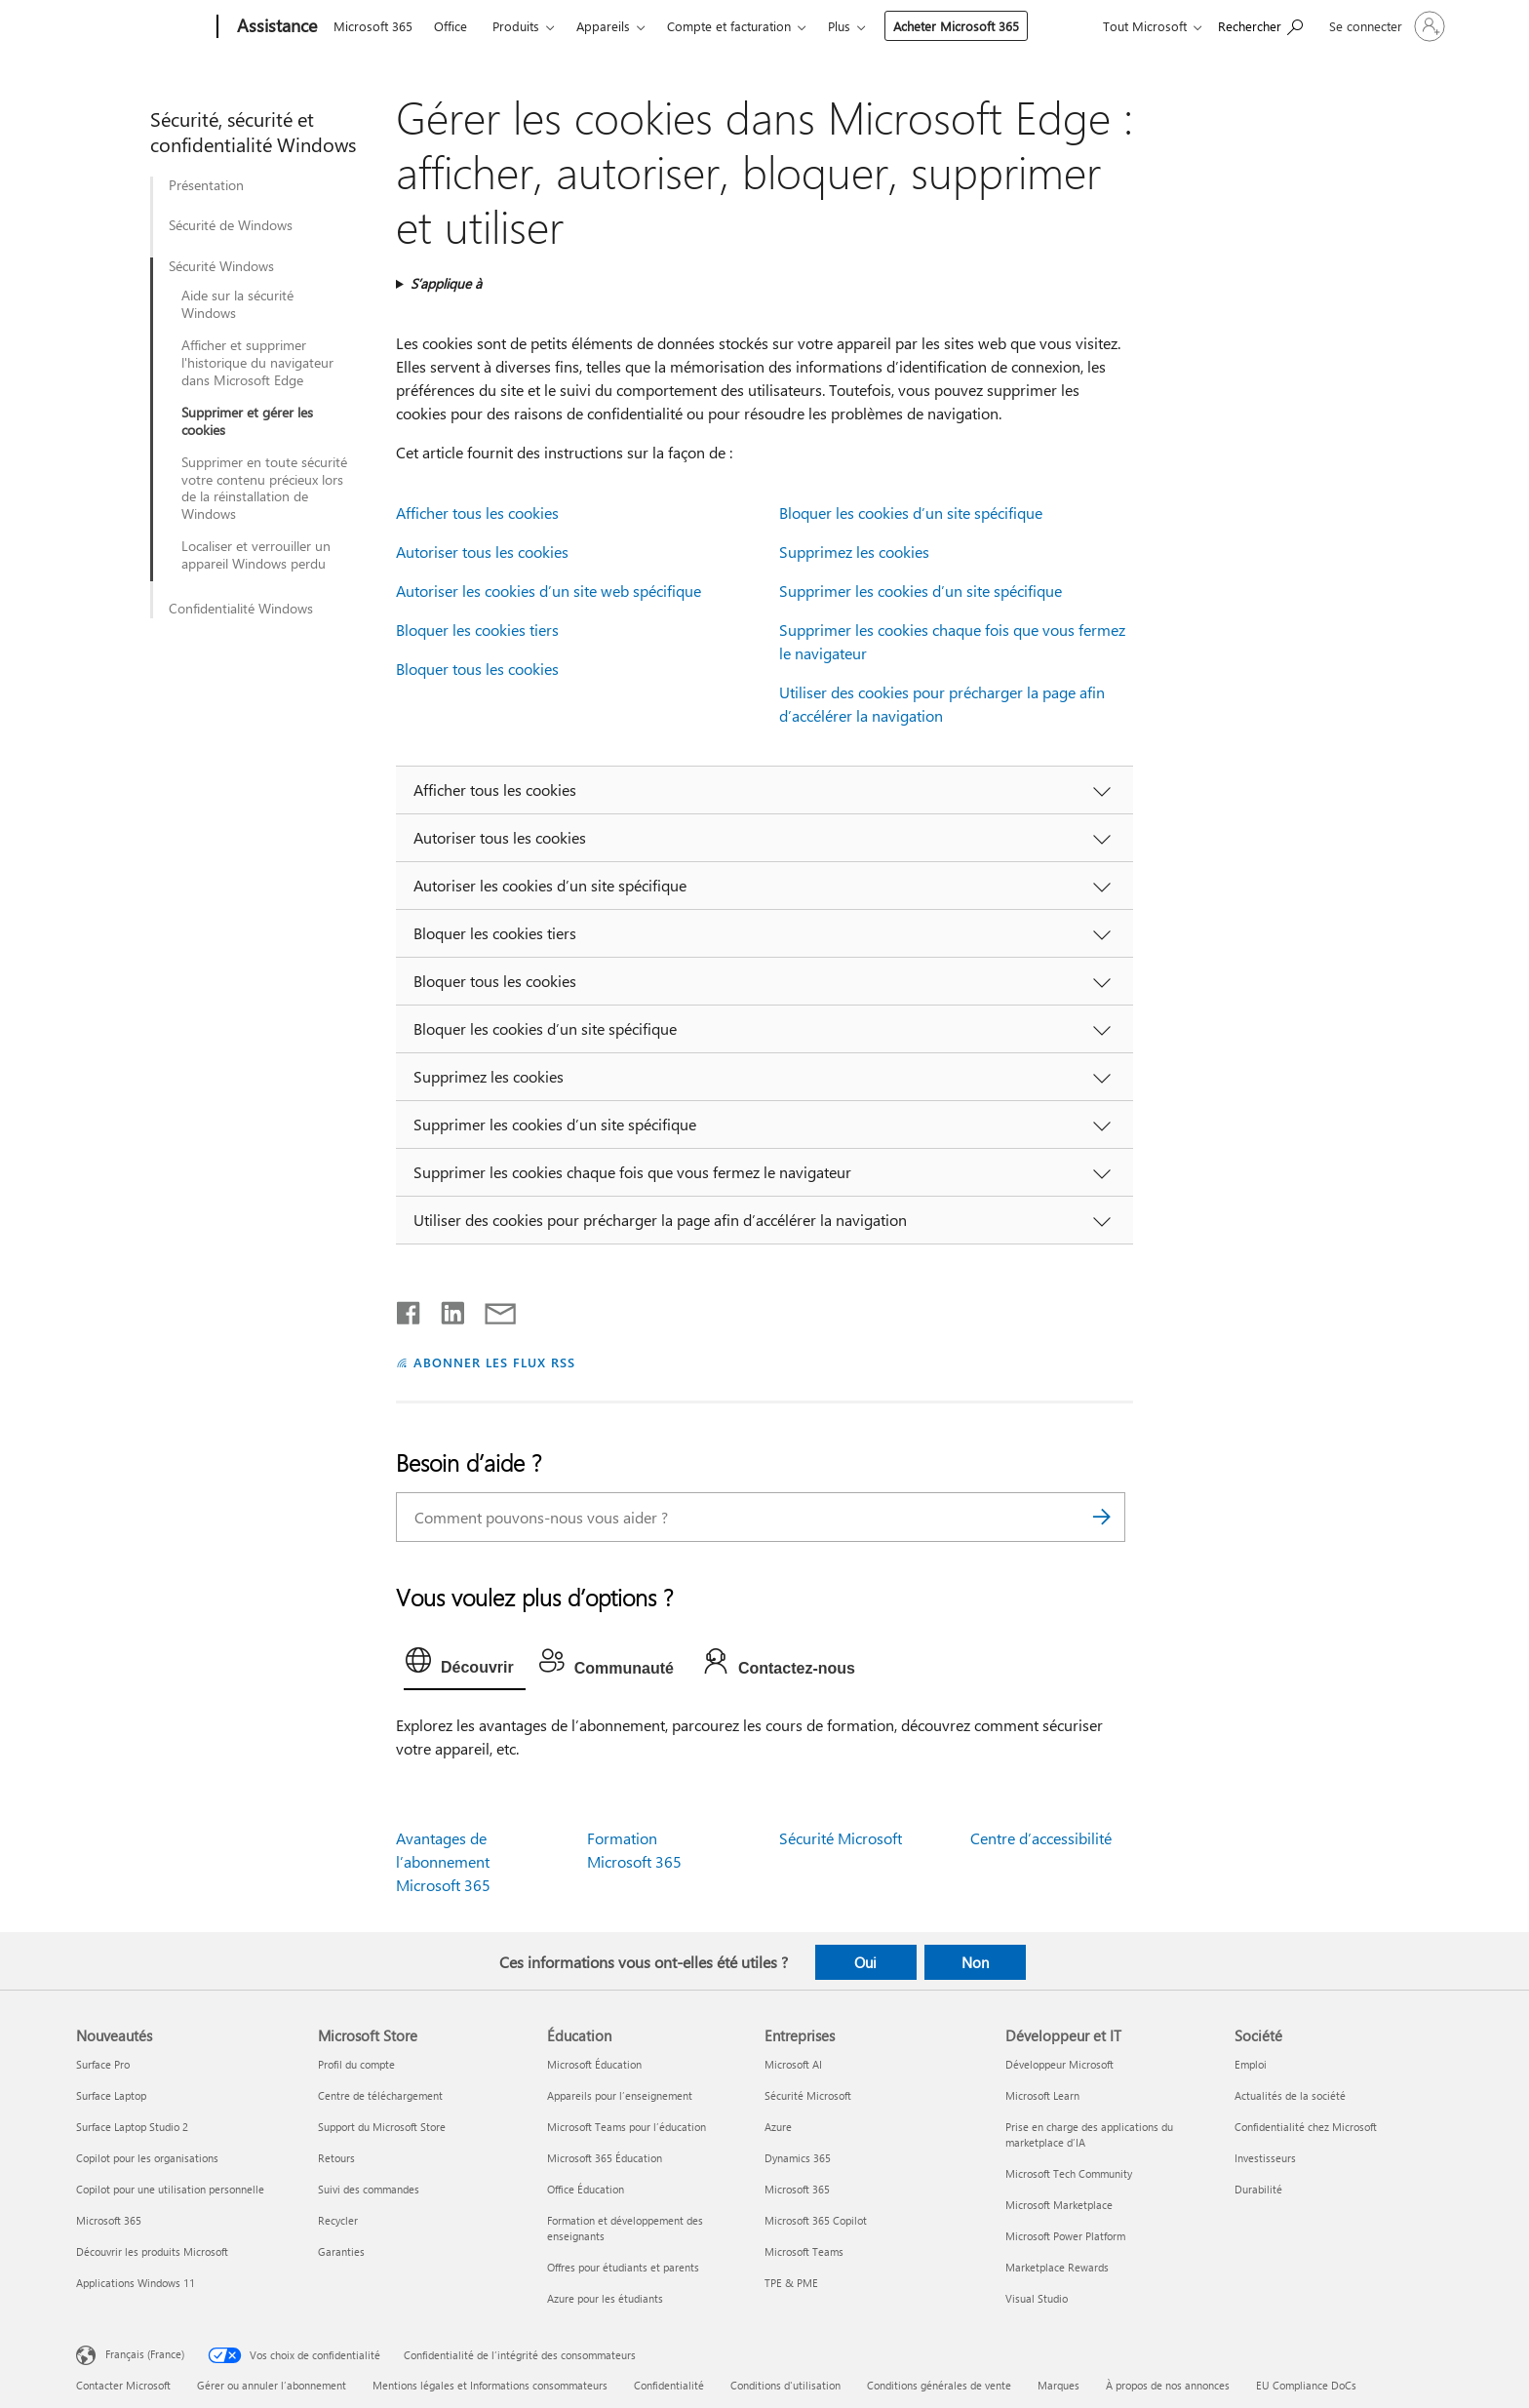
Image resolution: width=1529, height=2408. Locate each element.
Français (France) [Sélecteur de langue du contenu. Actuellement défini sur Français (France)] (144, 2353)
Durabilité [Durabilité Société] (1258, 2189)
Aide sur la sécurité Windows (237, 304)
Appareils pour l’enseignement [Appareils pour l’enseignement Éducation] (619, 2095)
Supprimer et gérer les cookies (247, 421)
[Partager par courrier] (491, 1309)
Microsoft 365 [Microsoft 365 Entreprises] (797, 2189)
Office (450, 26)
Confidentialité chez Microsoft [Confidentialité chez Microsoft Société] (1306, 2126)
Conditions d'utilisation (785, 2385)
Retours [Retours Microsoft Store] (336, 2158)
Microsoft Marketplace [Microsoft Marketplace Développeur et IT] (1059, 2204)
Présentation (206, 185)
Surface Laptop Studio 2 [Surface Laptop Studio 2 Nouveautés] (132, 2126)
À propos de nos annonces (1168, 2385)
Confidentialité (669, 2385)
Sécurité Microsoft (840, 1838)
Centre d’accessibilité (1041, 1838)
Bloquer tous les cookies (477, 668)
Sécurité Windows (221, 266)
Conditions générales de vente (939, 2385)
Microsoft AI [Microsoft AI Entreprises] (793, 2064)
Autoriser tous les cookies (482, 551)
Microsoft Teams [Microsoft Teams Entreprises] (803, 2251)
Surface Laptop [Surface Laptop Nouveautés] (111, 2095)
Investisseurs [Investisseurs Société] (1265, 2158)
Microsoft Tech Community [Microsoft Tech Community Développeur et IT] (1068, 2173)
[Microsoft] (143, 27)
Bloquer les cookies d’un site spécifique (910, 512)
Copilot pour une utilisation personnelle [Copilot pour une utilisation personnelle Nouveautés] (170, 2189)
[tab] (465, 1664)
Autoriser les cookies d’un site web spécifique (548, 590)
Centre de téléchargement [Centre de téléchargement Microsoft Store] (380, 2095)
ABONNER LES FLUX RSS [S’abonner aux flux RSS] (494, 1362)
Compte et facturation (729, 26)
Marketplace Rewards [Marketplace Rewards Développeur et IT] (1057, 2267)
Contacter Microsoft (123, 2385)
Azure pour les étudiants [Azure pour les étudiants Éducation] (605, 2298)
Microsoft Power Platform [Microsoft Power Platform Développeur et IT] (1065, 2236)
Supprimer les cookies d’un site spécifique (920, 590)
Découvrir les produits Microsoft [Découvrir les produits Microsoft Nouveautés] (152, 2251)
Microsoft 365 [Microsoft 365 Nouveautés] (108, 2220)
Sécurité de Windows (231, 225)
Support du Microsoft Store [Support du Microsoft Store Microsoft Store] (382, 2126)
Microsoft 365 (372, 26)
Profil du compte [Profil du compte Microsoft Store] (356, 2064)
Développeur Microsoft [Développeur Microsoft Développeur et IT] (1059, 2064)
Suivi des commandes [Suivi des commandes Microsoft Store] (368, 2189)
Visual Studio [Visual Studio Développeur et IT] (1036, 2298)
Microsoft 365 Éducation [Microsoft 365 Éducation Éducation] (604, 2158)
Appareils (603, 26)
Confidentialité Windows (241, 608)
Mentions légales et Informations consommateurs (490, 2385)
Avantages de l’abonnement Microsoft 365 (443, 1861)
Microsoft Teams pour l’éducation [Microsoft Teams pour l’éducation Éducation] (626, 2126)
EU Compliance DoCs (1306, 2385)
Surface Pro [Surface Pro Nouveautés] (103, 2064)
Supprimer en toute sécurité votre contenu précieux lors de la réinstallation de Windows (264, 489)
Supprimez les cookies (854, 551)
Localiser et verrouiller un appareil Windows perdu (256, 554)
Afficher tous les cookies (477, 512)
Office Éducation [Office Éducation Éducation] (585, 2189)
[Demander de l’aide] (1260, 25)
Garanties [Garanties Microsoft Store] (341, 2251)
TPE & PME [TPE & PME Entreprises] (791, 2282)
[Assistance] (275, 27)
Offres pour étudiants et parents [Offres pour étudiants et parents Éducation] (623, 2267)
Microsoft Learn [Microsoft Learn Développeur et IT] (1042, 2095)
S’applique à (446, 283)
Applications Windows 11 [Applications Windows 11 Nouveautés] (135, 2282)
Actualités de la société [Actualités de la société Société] (1290, 2095)
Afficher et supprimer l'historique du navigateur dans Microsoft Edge (257, 362)
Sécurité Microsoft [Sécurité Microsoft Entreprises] (807, 2095)
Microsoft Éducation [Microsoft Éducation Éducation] (594, 2064)
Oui (865, 1962)
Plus (839, 26)
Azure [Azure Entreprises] (778, 2126)
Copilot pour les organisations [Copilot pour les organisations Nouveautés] (147, 2158)
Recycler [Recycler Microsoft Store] (338, 2220)
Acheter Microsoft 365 (956, 26)
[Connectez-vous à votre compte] (1385, 26)
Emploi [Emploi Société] (1251, 2064)
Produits (515, 26)
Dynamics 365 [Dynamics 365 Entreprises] (797, 2158)
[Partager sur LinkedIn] (445, 1309)
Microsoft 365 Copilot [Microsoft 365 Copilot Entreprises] (815, 2220)
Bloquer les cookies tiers (477, 629)
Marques (1058, 2385)
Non (975, 1962)
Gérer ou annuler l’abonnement (271, 2385)
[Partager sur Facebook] (409, 1309)
